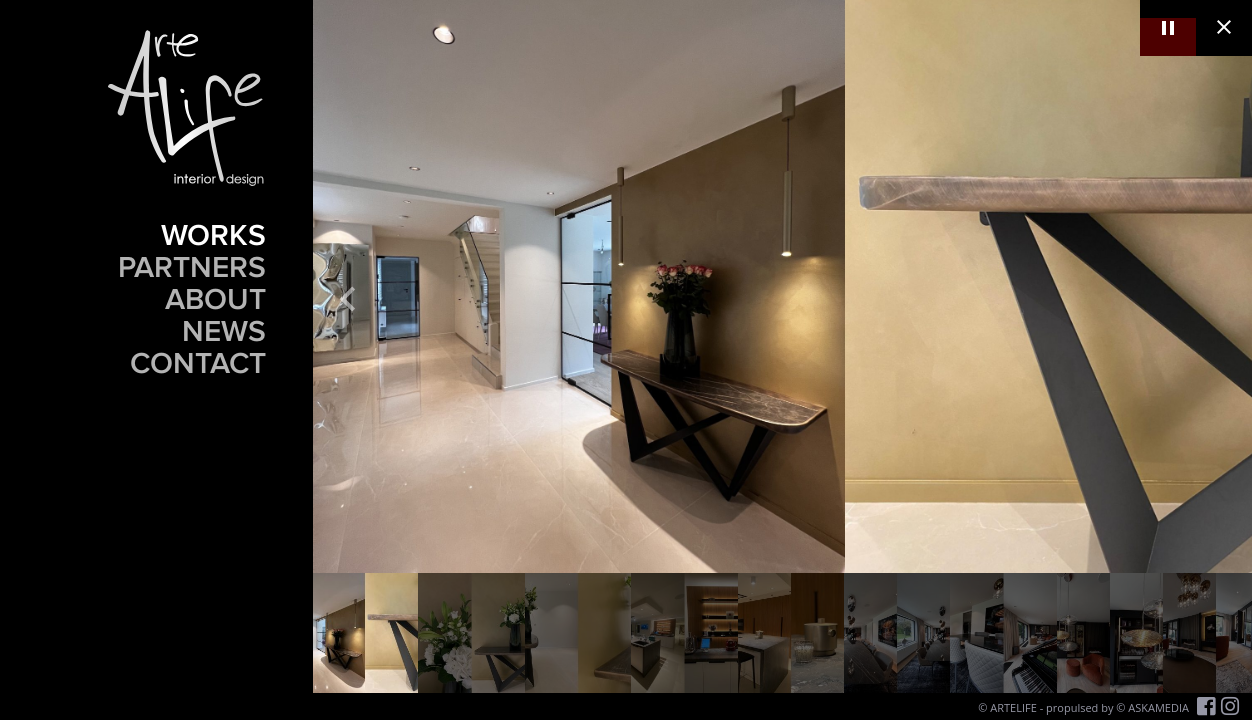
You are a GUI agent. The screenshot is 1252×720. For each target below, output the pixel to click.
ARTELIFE (1013, 707)
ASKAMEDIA (1158, 707)
